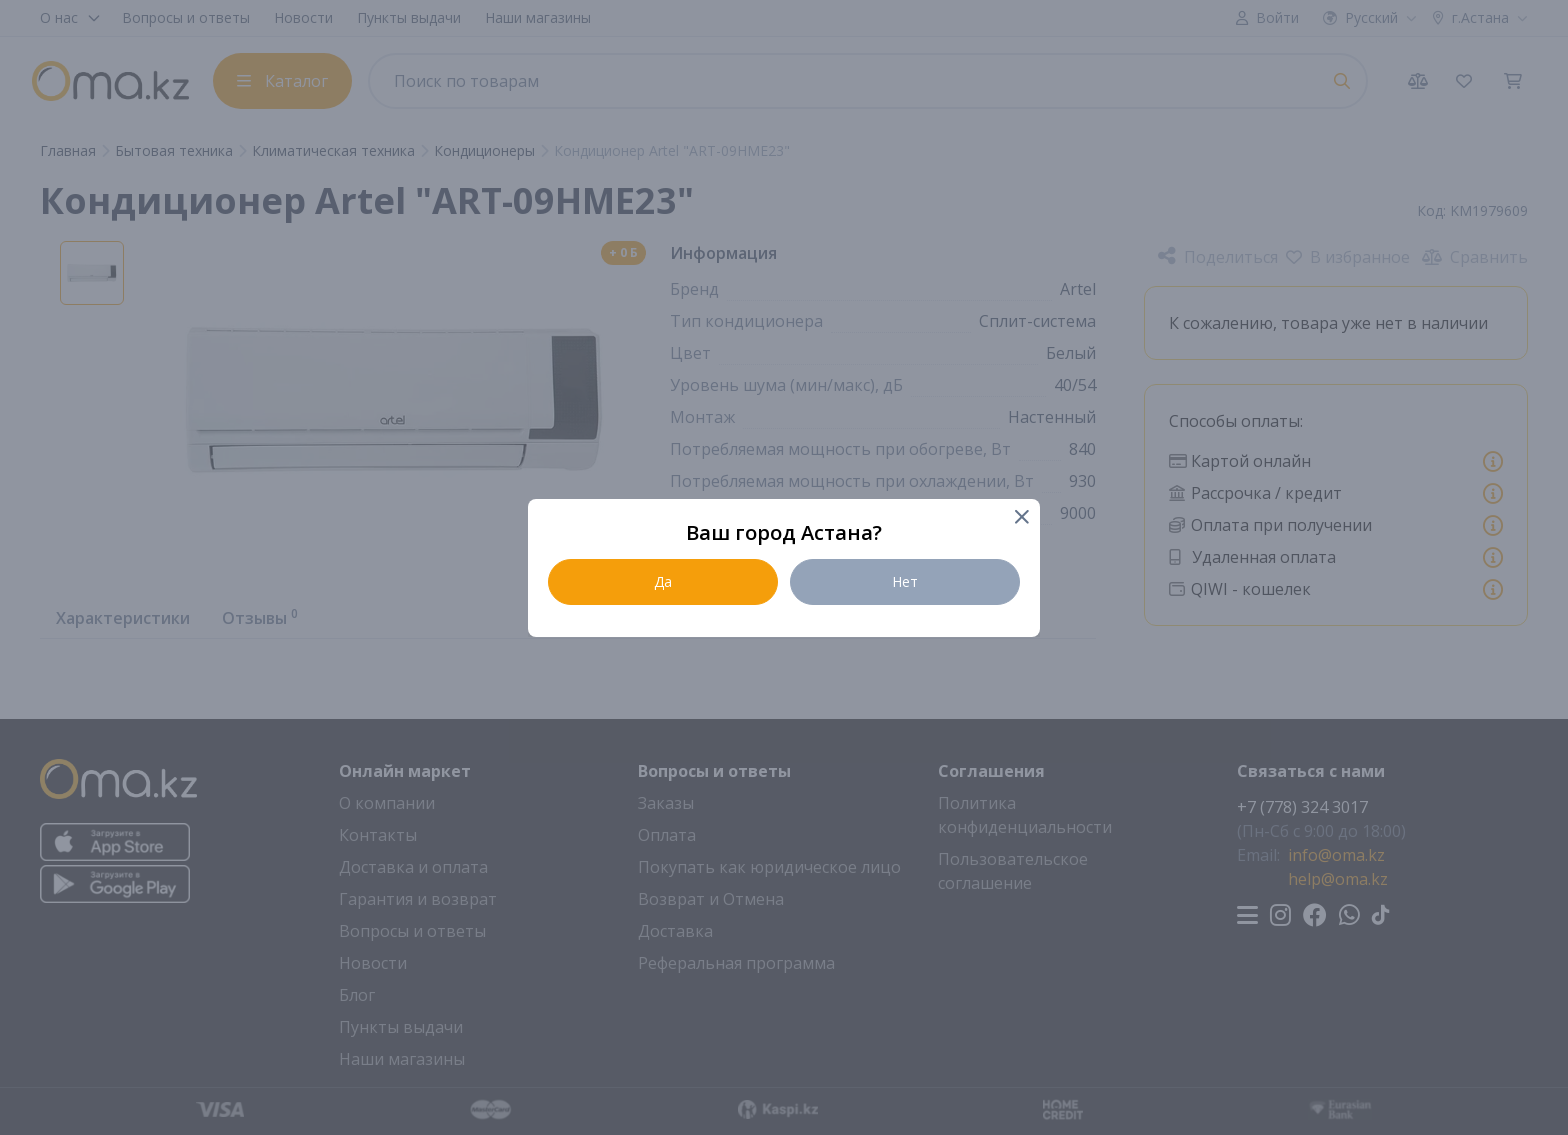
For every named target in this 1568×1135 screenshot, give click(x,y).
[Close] (1020, 518)
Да (663, 581)
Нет (905, 581)
